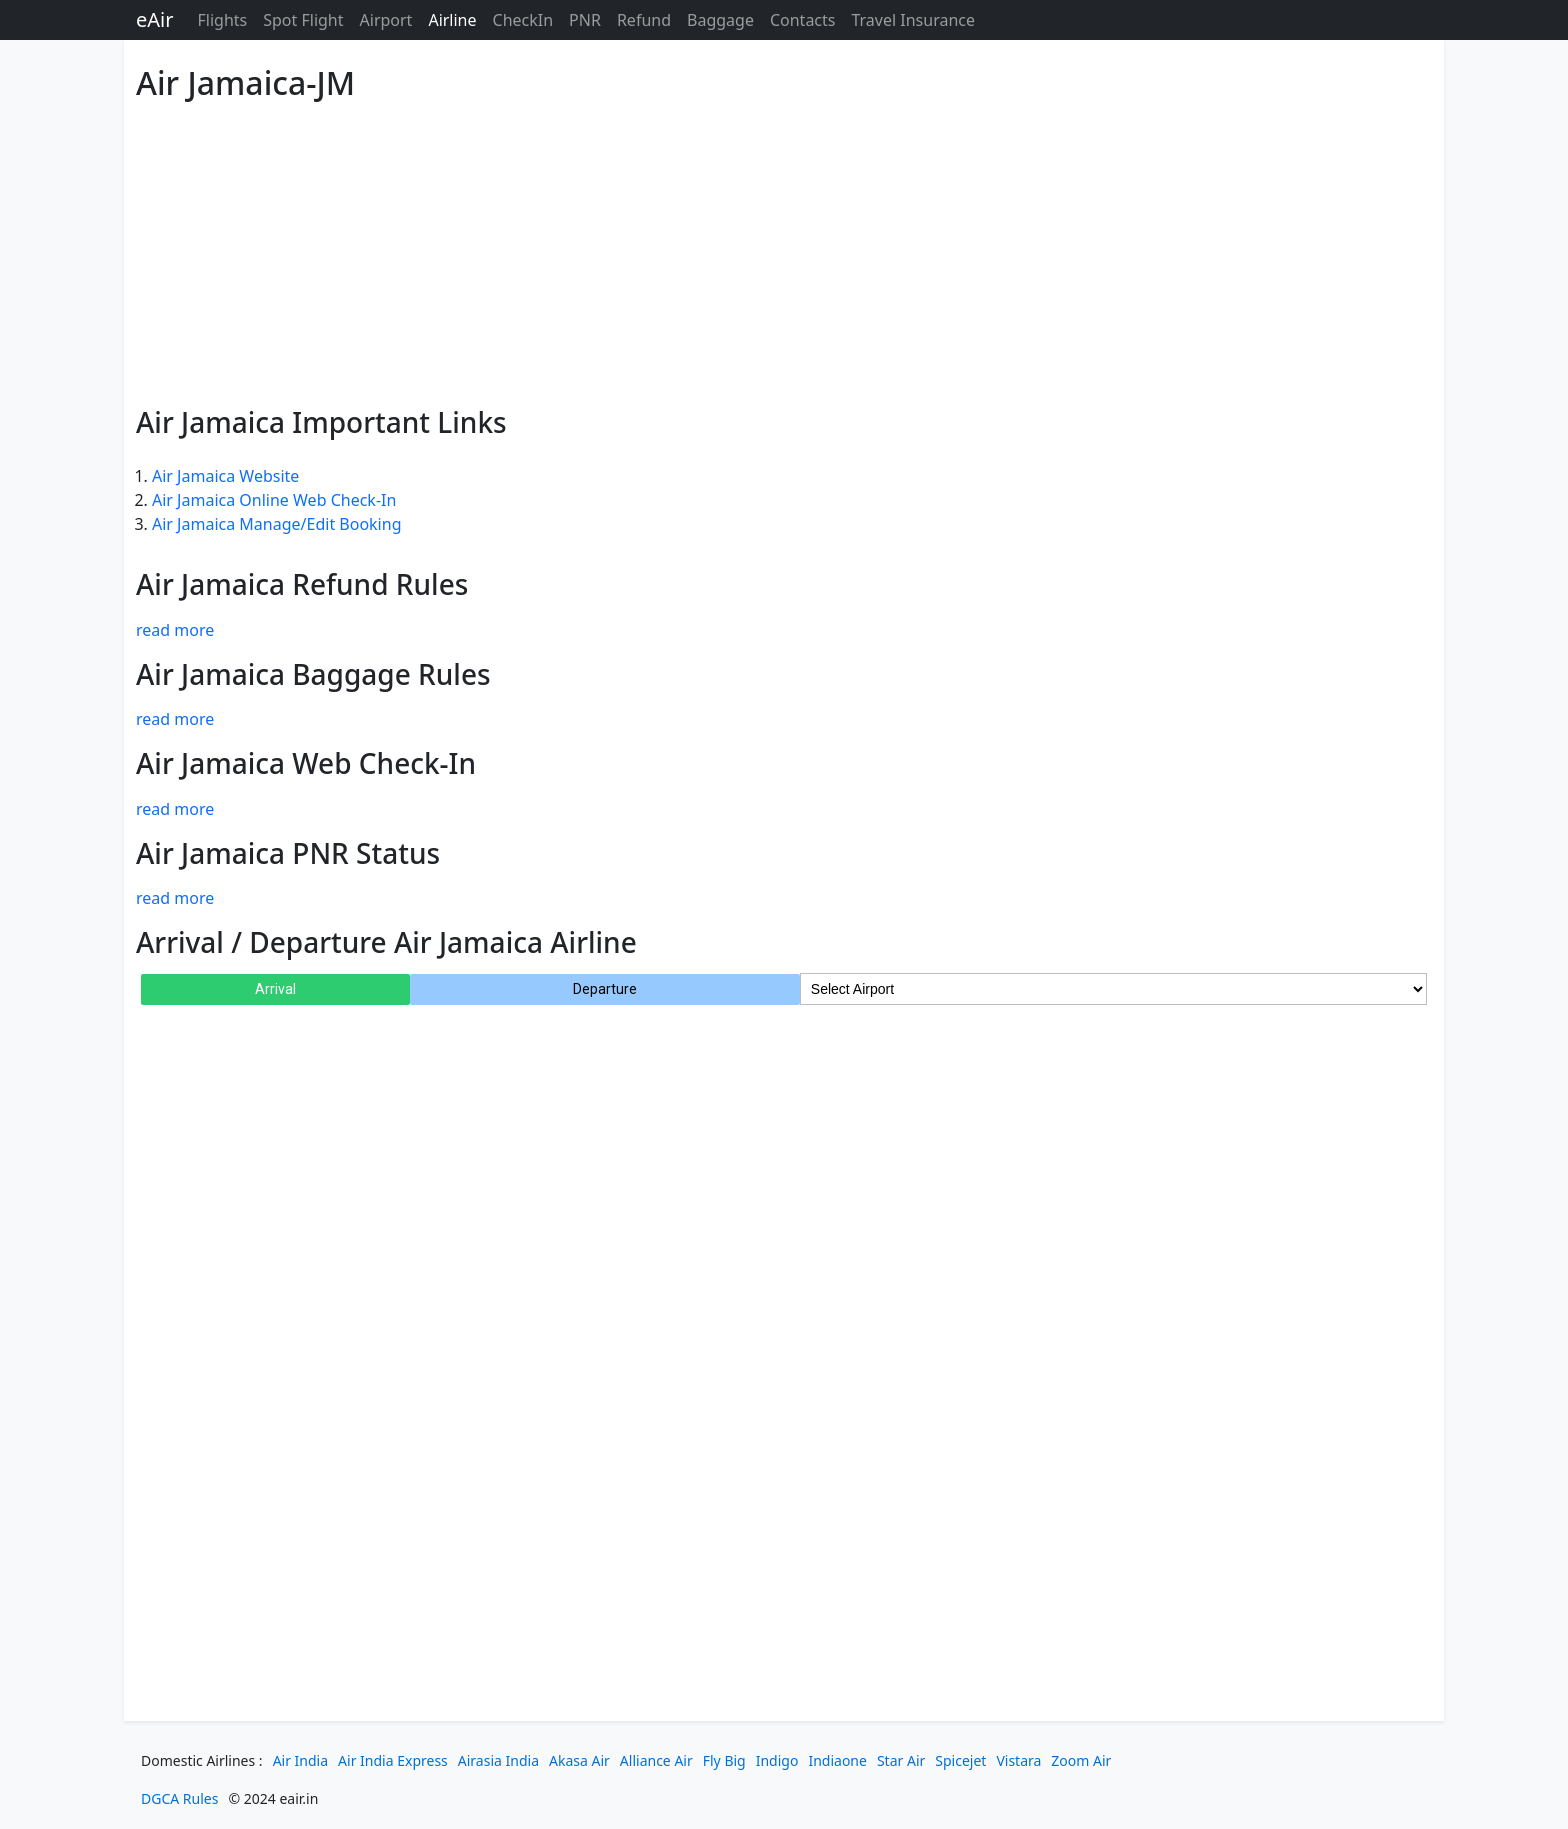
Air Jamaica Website (225, 476)
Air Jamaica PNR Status (288, 853)
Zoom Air (1081, 1760)
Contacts (803, 20)
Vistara (1018, 1760)
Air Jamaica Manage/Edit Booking (276, 524)
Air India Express (393, 1760)
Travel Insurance (913, 20)
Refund (644, 20)
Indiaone (837, 1760)
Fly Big (724, 1760)
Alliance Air (656, 1760)
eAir (154, 19)
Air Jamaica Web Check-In (306, 763)
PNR (585, 20)
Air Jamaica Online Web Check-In (274, 500)
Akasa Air (579, 1760)
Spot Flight (303, 20)
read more (175, 630)
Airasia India (498, 1760)
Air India (300, 1760)
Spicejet (960, 1760)
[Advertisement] (736, 250)
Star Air (901, 1760)
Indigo (777, 1760)
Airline (452, 20)
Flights (222, 20)
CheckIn (523, 20)
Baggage (720, 20)
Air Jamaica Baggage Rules (313, 674)
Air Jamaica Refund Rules (302, 584)
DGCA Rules (179, 1798)
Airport (386, 20)
